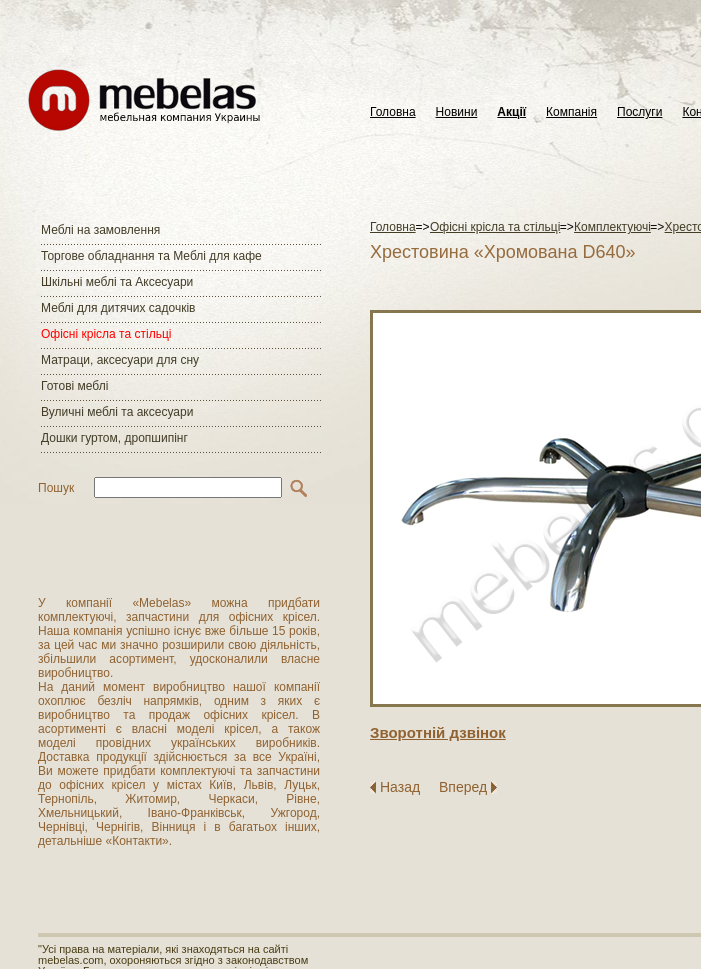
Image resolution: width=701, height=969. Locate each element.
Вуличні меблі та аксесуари (117, 412)
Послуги (639, 112)
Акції (511, 112)
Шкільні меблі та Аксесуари (117, 282)
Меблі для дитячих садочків (118, 308)
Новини (457, 112)
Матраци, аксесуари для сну (120, 360)
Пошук (56, 488)
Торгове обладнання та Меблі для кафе (151, 256)
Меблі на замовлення (100, 230)
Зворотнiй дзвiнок (438, 732)
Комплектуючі (612, 227)
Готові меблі (74, 386)
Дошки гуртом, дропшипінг (114, 438)
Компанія (571, 112)
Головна (393, 112)
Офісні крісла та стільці (106, 334)
